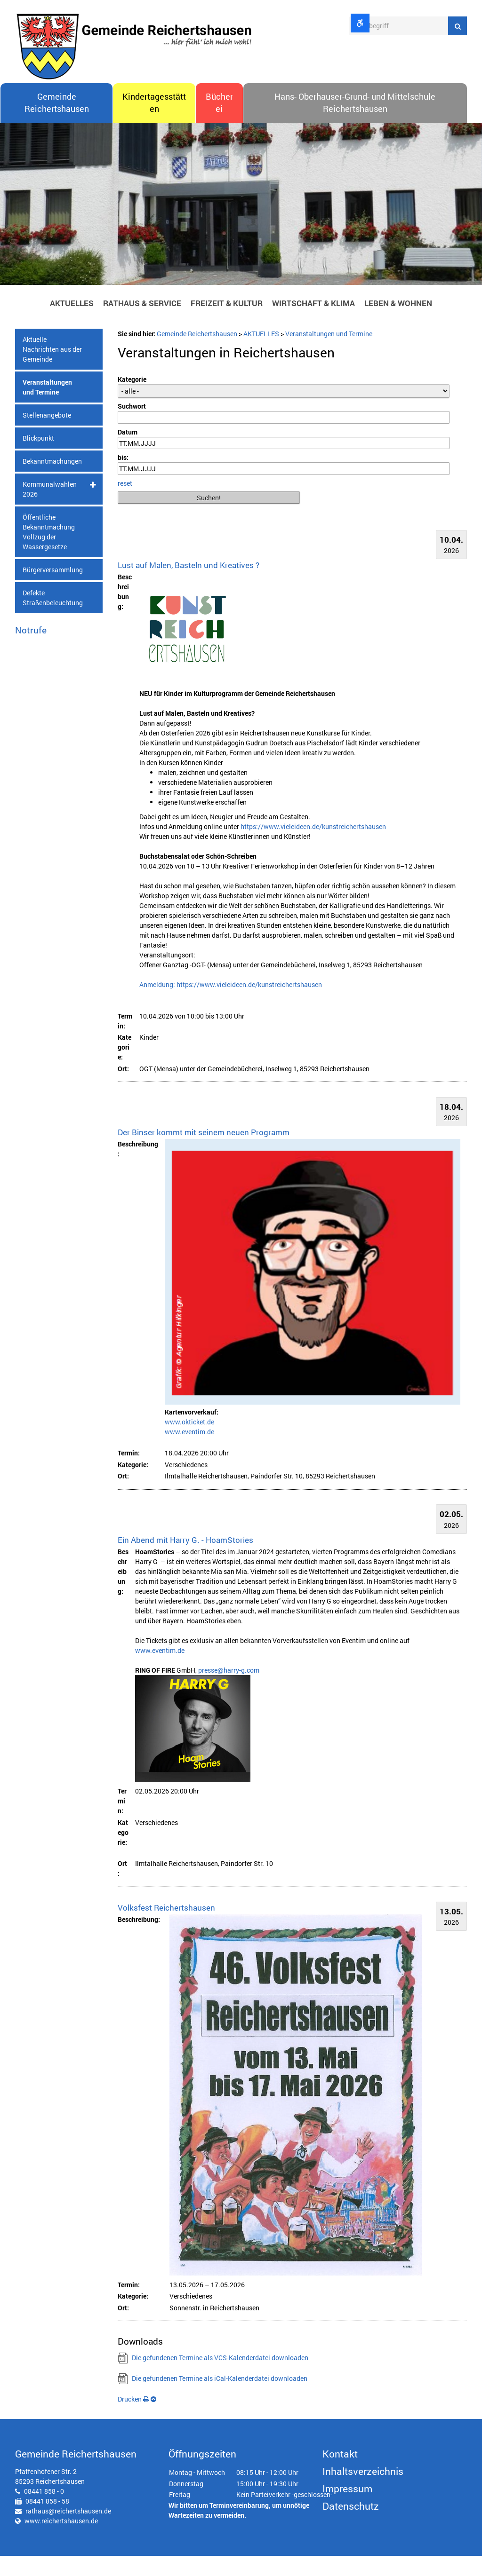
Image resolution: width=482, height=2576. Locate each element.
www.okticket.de (189, 1442)
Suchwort (132, 426)
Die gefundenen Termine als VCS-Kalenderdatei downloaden (220, 2377)
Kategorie (132, 399)
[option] (241, 227)
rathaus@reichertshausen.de (68, 2531)
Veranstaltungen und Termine (47, 407)
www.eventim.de (189, 1451)
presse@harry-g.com (228, 1690)
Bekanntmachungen (52, 481)
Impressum (347, 2508)
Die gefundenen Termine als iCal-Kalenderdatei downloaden (219, 2398)
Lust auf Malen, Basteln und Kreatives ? (188, 585)
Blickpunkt (38, 458)
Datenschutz (350, 2526)
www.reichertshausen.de (61, 2540)
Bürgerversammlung (53, 590)
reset (125, 503)
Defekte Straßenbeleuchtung (53, 618)
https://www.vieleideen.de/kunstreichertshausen (313, 847)
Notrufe (31, 650)
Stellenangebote (47, 435)
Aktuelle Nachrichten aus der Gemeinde (52, 370)
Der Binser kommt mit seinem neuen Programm (203, 1152)
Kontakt (340, 2474)
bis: (123, 478)
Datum (127, 452)
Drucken (133, 2419)
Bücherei (219, 122)
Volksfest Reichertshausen (166, 1928)
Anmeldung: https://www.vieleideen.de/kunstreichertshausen (230, 1005)
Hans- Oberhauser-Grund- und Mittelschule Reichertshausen (354, 122)
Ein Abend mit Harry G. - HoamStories (185, 1560)
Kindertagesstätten (154, 122)
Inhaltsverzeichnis (362, 2491)
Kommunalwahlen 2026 (50, 509)
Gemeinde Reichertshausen (56, 122)
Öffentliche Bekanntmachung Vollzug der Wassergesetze (49, 552)
